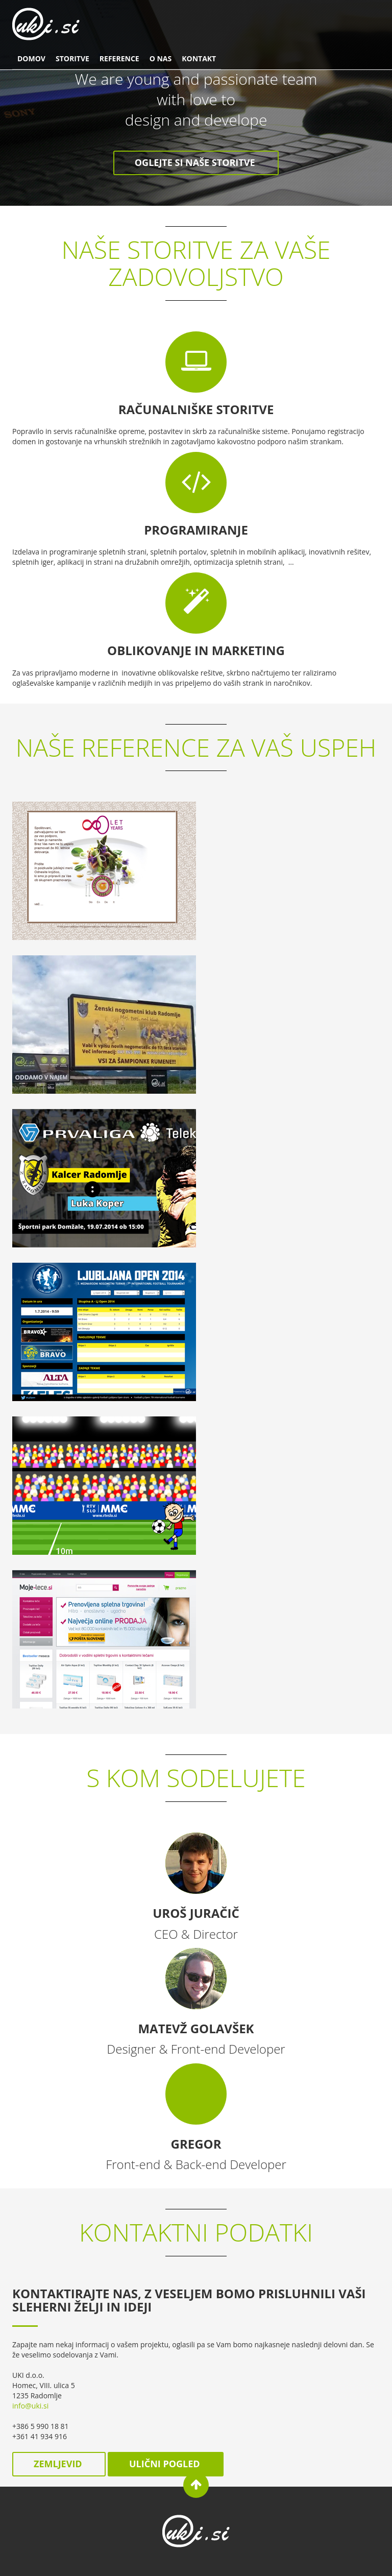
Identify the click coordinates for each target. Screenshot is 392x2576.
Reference (119, 58)
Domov (31, 58)
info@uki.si (30, 2406)
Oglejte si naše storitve (196, 162)
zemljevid (59, 2464)
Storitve (72, 58)
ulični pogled (165, 2464)
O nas (161, 58)
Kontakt (199, 58)
